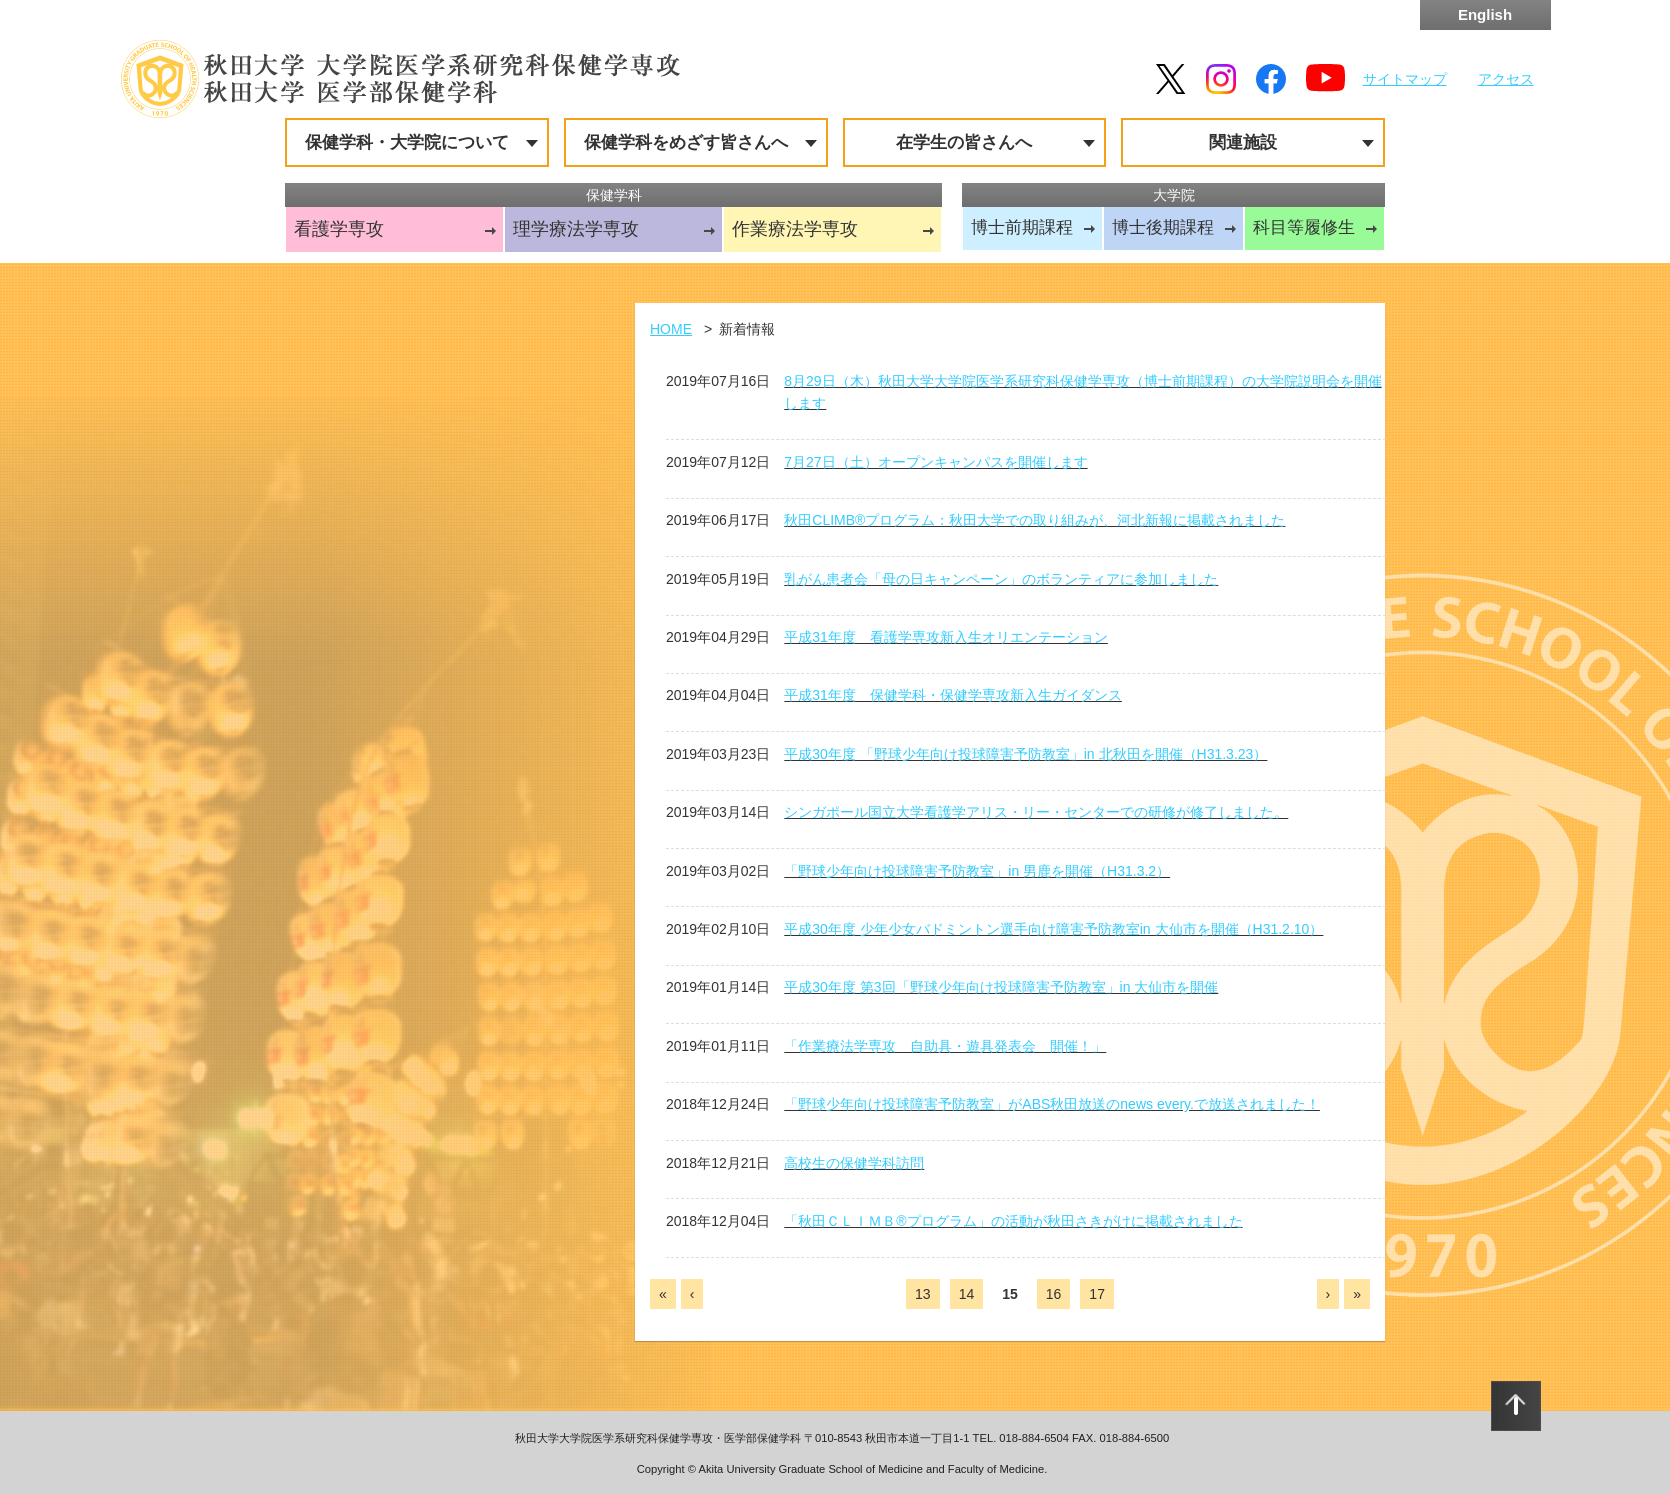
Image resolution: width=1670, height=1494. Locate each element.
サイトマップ (1405, 79)
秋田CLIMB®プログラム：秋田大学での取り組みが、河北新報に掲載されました (1034, 520)
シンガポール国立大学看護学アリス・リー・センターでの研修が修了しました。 (1036, 812)
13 (923, 1294)
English (1485, 14)
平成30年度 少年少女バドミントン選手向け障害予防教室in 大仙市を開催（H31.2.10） (1053, 929)
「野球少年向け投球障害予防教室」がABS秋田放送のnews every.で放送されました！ (1052, 1104)
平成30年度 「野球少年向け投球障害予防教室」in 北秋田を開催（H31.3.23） (1025, 754)
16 (1054, 1294)
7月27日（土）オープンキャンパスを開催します (935, 462)
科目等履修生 (1304, 227)
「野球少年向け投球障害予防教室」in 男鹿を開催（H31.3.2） (977, 871)
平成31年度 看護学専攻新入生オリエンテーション (946, 637)
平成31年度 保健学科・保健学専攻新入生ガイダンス (953, 695)
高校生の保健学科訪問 (854, 1163)
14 (967, 1294)
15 (1010, 1294)
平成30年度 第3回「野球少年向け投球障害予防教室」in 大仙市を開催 (1001, 987)
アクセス (1506, 79)
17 (1097, 1294)
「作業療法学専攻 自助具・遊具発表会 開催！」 (945, 1046)
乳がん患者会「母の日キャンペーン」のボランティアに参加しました (1001, 579)
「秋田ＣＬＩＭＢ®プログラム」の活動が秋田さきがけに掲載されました (1013, 1221)
